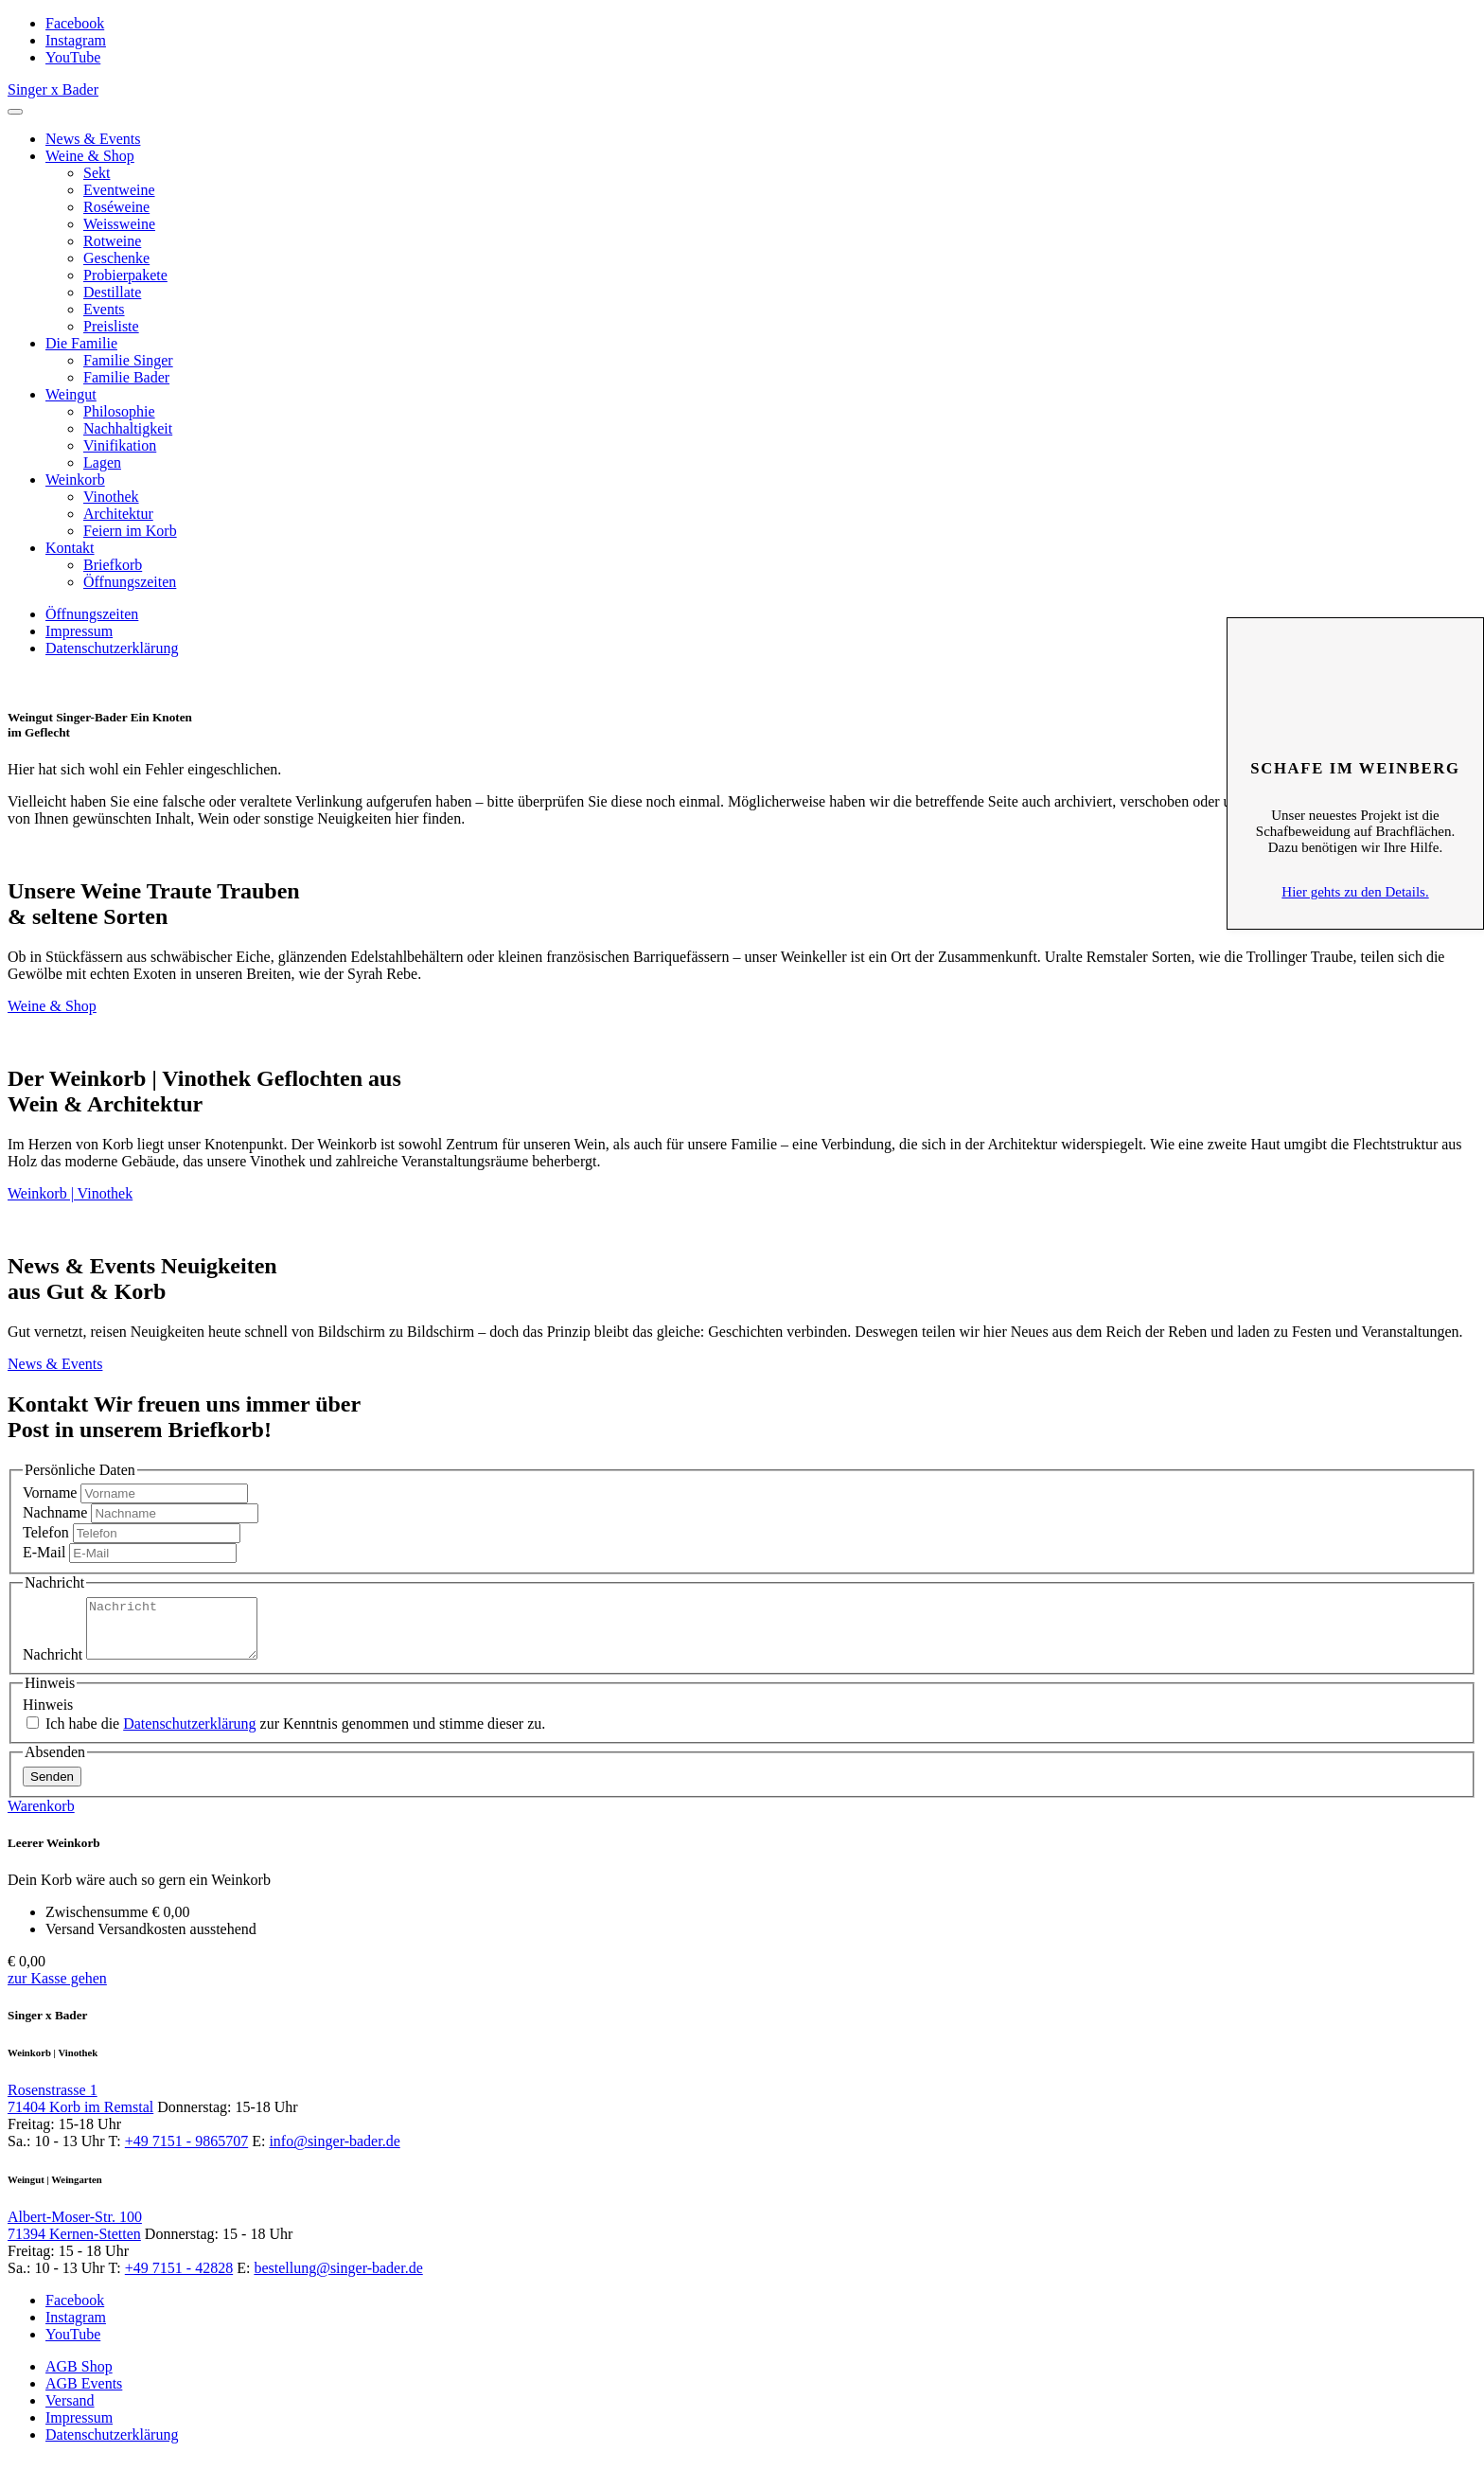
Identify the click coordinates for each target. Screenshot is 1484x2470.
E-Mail (44, 1552)
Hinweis (48, 1716)
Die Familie (81, 343)
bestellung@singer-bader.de (338, 2279)
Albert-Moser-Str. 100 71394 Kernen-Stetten (75, 2236)
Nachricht (52, 1666)
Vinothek (111, 497)
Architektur (118, 514)
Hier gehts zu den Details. (1354, 891)
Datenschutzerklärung (111, 648)
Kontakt (70, 548)
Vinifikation (119, 445)
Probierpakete (125, 275)
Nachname (55, 1512)
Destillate (112, 292)
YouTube (72, 57)
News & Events (92, 139)
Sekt (96, 173)
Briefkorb (112, 565)
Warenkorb (41, 1817)
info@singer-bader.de (334, 2152)
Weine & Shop (89, 156)
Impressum (79, 631)
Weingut (71, 394)
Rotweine (112, 241)
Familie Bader (126, 377)
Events (104, 309)
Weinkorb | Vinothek (70, 1193)
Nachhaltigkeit (127, 428)
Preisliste (111, 326)
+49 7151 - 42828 (179, 2279)
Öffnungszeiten (129, 582)
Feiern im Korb (130, 531)
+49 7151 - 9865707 (186, 2152)
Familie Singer (128, 360)
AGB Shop (79, 2378)
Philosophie (119, 411)
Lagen (102, 462)
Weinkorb (75, 479)
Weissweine (119, 224)
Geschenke (116, 258)
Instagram (75, 40)
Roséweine (116, 207)
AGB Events (83, 2395)
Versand (70, 2412)
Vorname (50, 1492)
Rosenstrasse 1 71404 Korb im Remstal (80, 2109)
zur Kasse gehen (57, 1989)
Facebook (74, 23)
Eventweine (119, 190)
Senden (52, 1788)
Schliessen (1355, 646)
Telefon (46, 1532)
